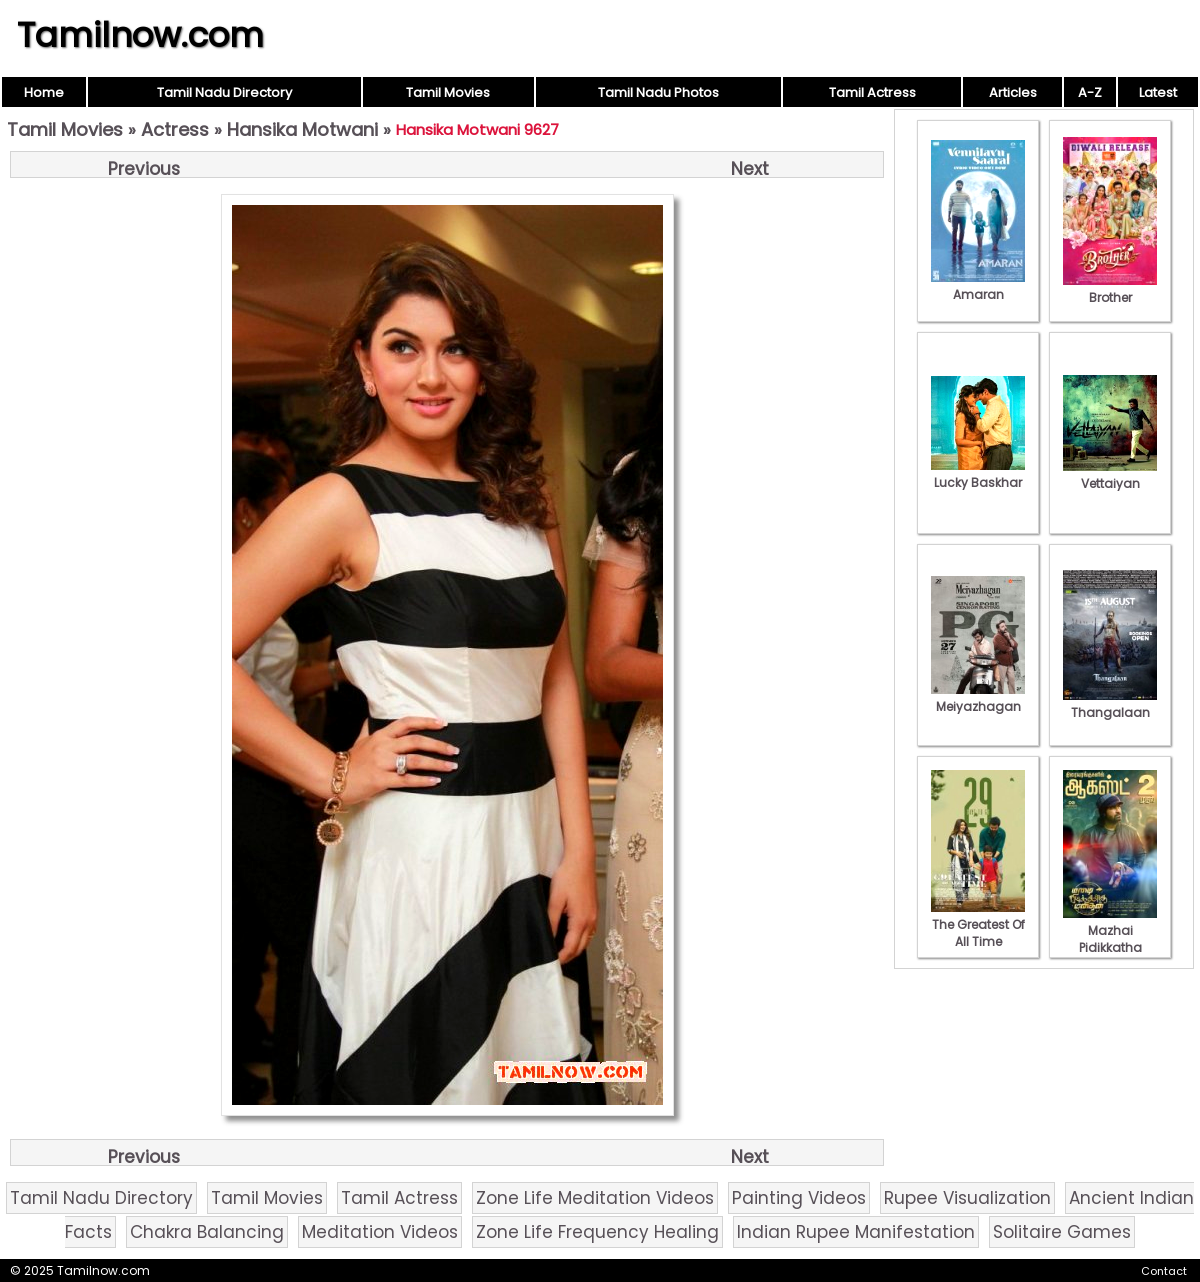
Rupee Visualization (967, 1198)
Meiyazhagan (978, 698)
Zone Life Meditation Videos (595, 1198)
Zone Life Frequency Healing (597, 1232)
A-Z (1090, 92)
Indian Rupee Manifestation (856, 1232)
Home (44, 92)
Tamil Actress (872, 92)
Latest (1158, 92)
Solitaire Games (1062, 1232)
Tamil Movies (448, 92)
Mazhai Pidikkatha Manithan (1110, 939)
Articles (1013, 92)
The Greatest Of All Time (978, 924)
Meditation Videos (380, 1232)
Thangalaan (1110, 704)
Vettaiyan (1110, 475)
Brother (1110, 289)
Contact (1164, 1271)
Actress (175, 129)
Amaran (978, 286)
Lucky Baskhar (978, 474)
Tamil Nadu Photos (658, 92)
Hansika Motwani (302, 129)
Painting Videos (799, 1198)
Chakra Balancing (207, 1232)
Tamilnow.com (140, 35)
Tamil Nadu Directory (224, 92)
